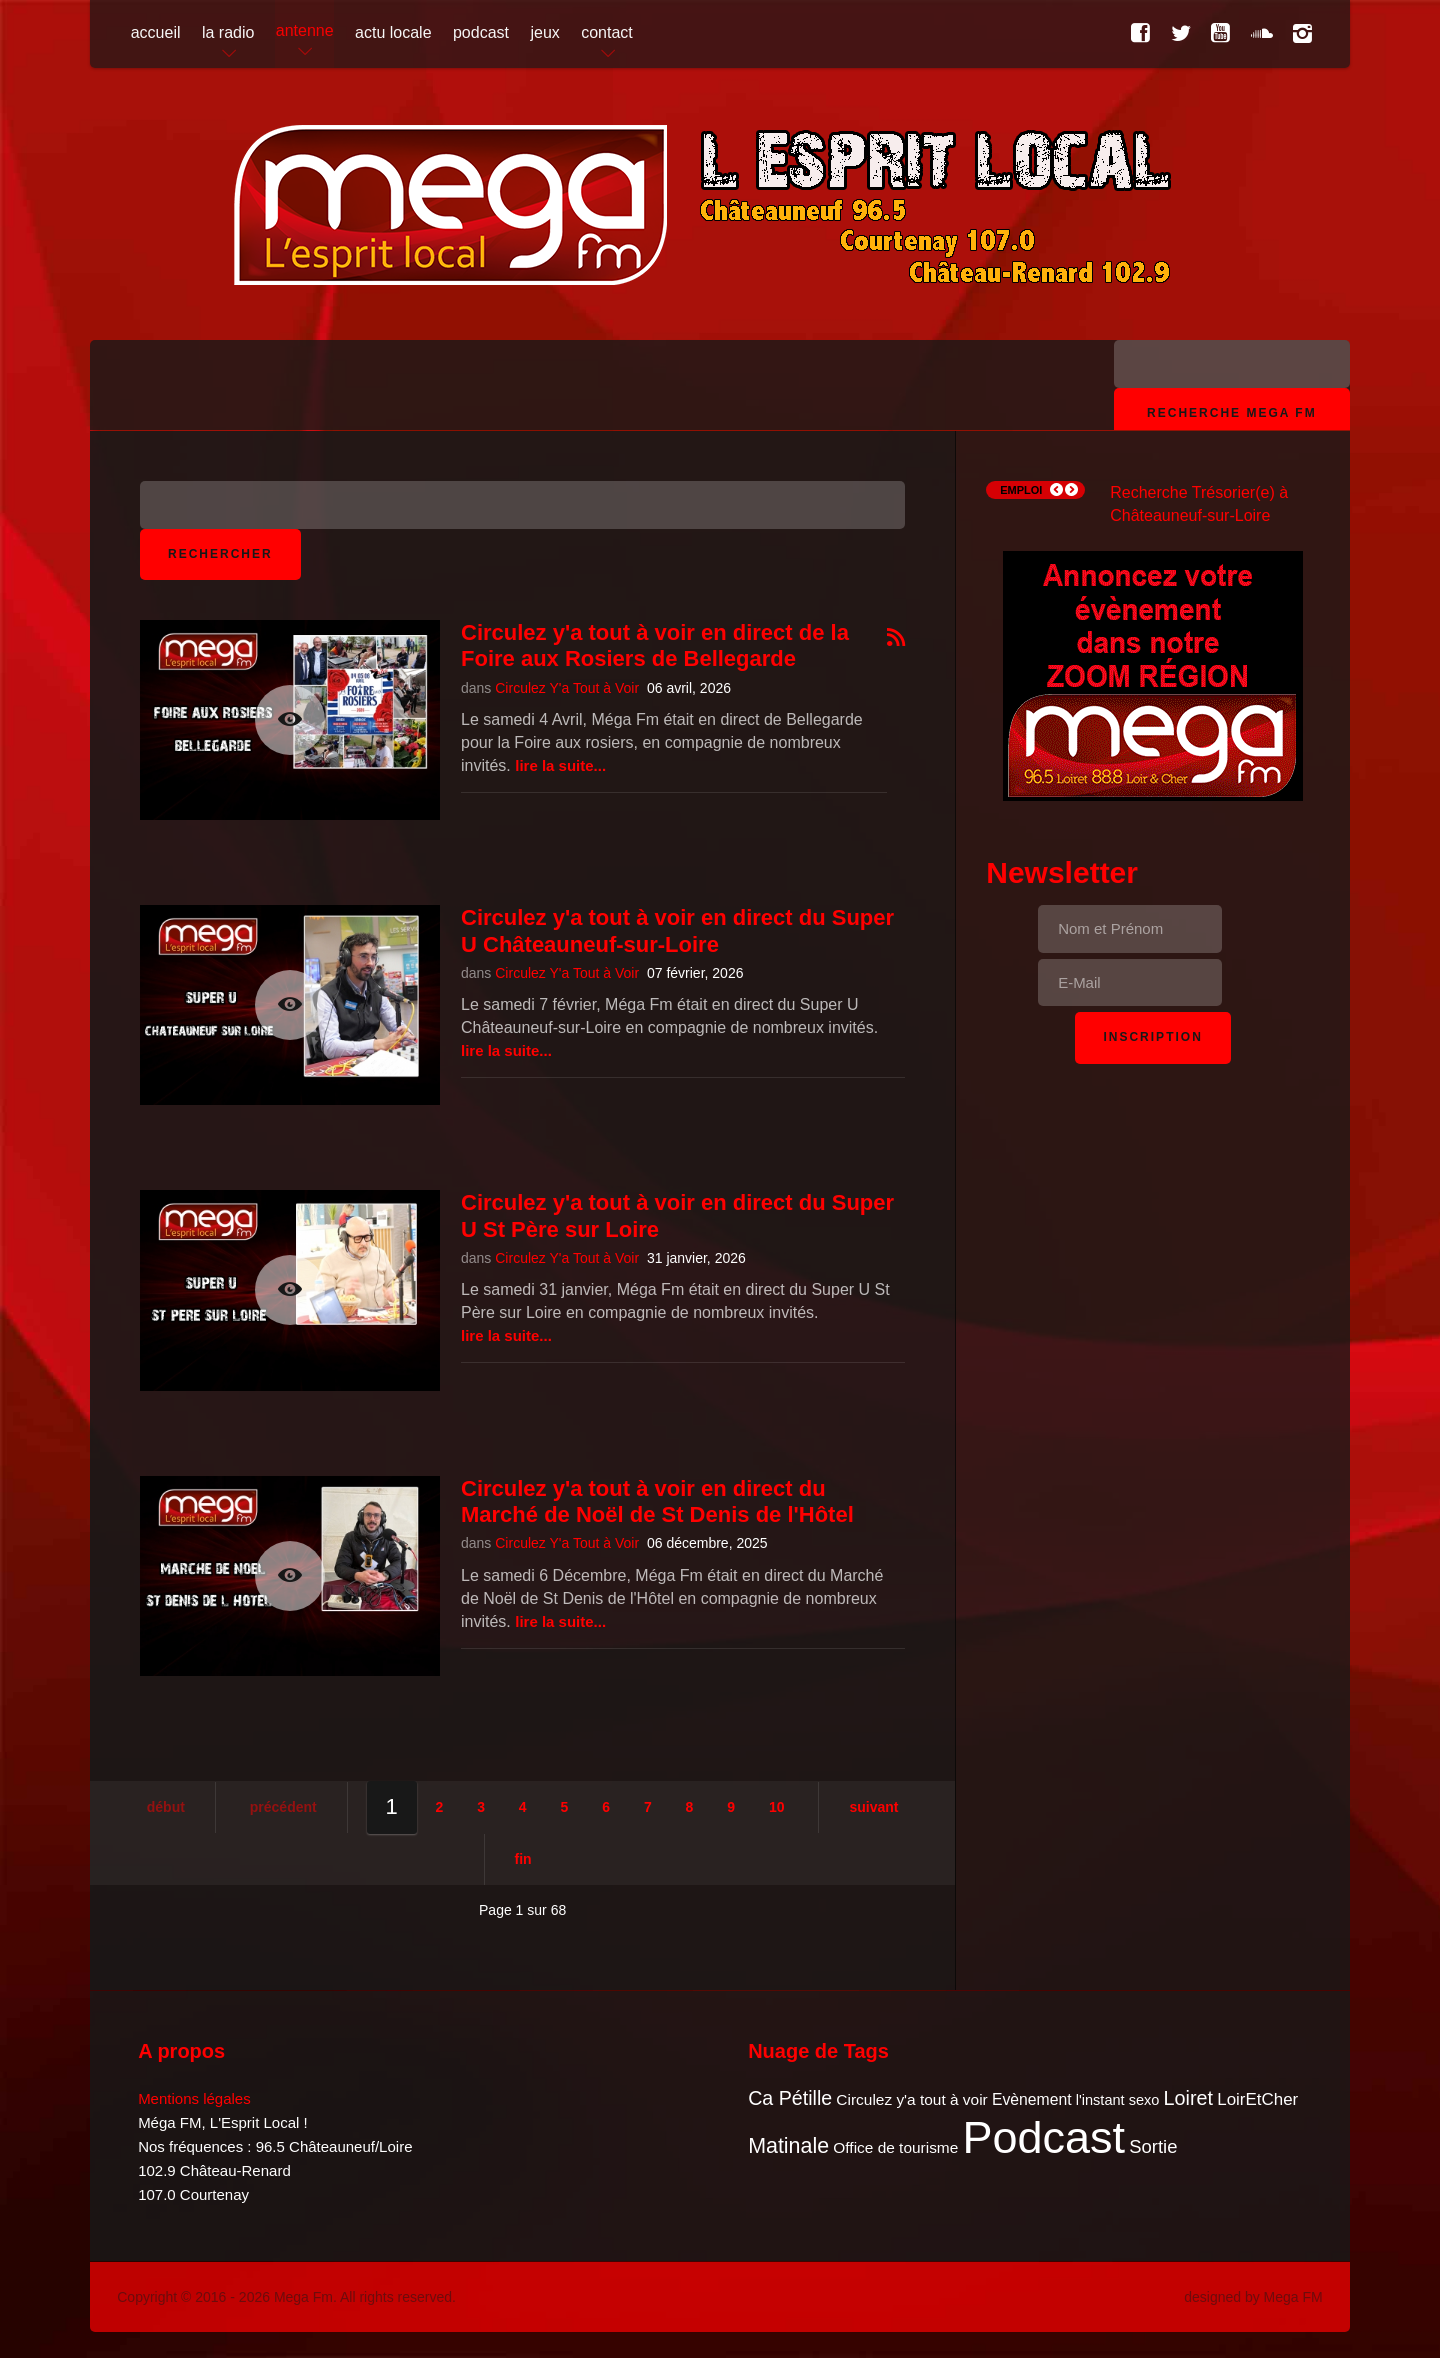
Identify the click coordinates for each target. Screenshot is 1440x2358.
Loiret (1188, 2098)
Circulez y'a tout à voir (911, 2099)
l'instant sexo (1118, 2100)
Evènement (1032, 2099)
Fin (523, 1859)
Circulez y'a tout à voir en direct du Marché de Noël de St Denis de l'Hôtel (657, 1501)
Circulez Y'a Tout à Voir (567, 688)
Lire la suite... (560, 765)
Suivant (873, 1807)
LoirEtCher (1257, 2099)
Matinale (788, 2146)
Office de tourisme (895, 2147)
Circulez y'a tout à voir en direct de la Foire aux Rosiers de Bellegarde (655, 645)
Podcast (1044, 2137)
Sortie (1153, 2146)
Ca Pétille (790, 2098)
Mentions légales (194, 2098)
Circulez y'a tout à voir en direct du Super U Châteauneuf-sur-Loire (677, 930)
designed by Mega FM (1253, 2297)
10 (777, 1807)
